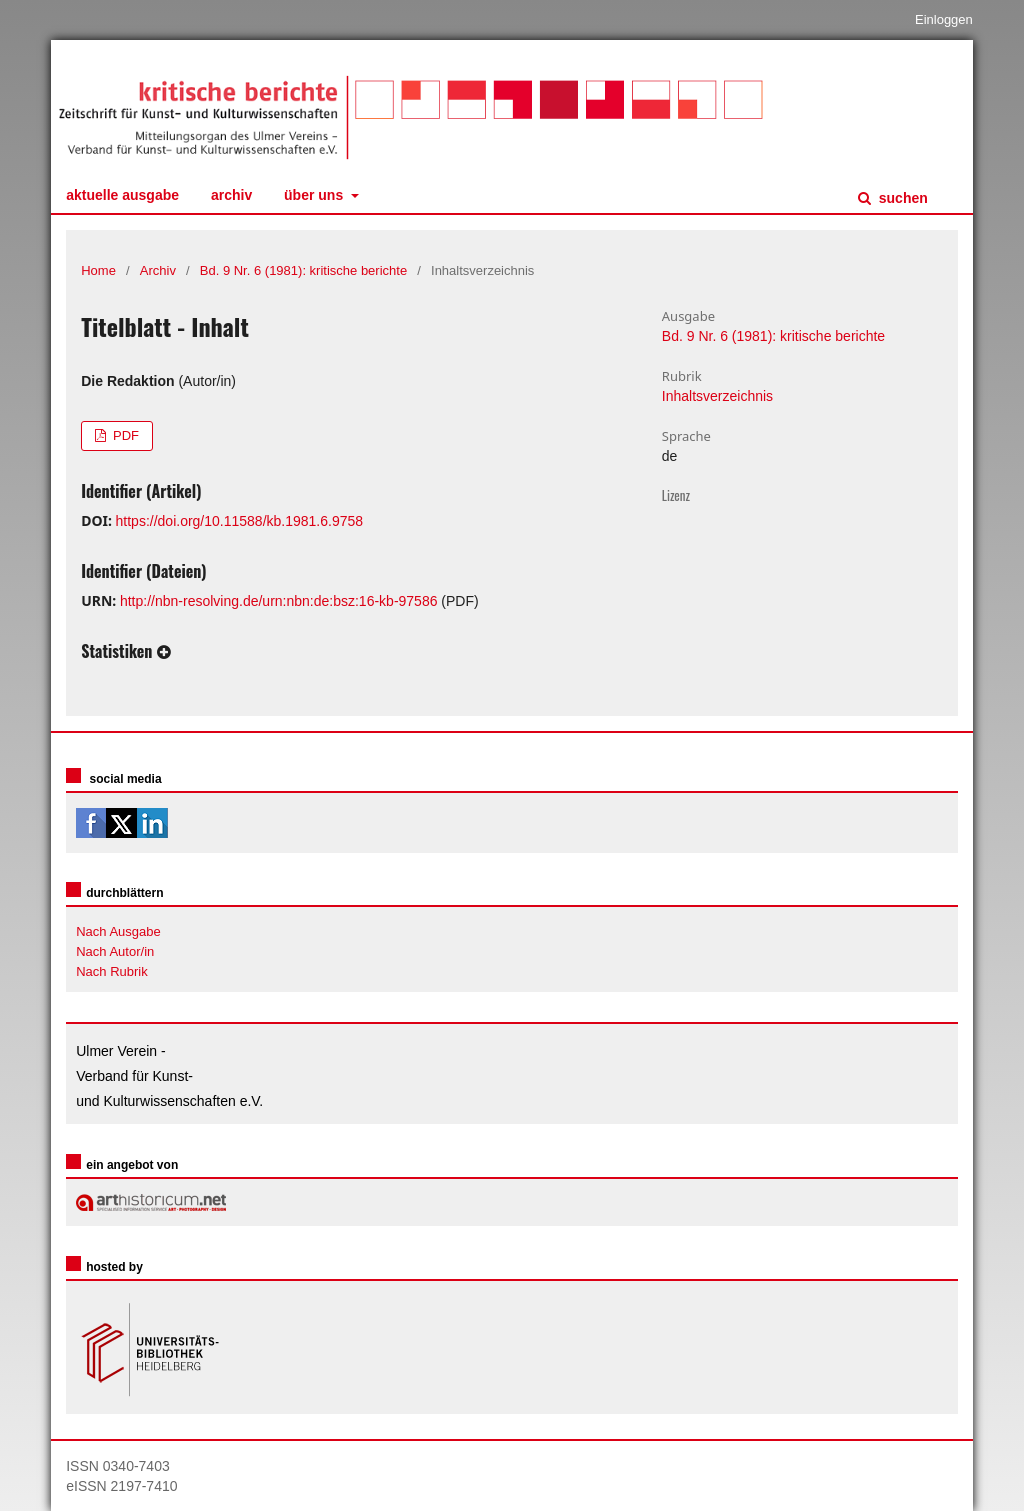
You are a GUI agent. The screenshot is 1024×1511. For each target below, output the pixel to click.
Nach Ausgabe (118, 931)
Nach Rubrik (112, 971)
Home (98, 270)
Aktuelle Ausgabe (122, 195)
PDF (124, 435)
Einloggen (944, 19)
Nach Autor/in (115, 951)
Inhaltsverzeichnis (717, 396)
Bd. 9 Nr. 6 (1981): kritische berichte (303, 270)
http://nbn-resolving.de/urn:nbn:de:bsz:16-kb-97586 (279, 601)
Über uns (315, 195)
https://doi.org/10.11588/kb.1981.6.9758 (240, 521)
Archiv (231, 195)
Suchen (901, 198)
